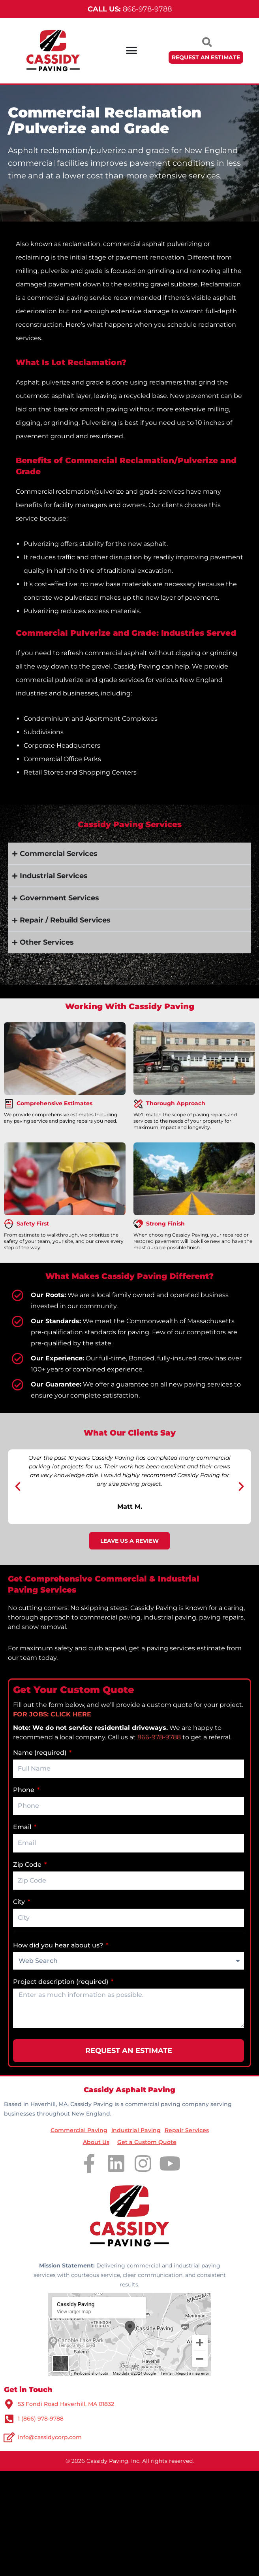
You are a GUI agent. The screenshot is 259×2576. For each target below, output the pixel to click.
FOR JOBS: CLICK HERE (52, 1714)
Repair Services (187, 2130)
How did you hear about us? (59, 1945)
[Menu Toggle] (131, 51)
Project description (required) (61, 1981)
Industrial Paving (136, 2130)
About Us (96, 2142)
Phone (24, 1790)
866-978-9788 (130, 9)
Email (23, 1827)
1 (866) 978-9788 (41, 2418)
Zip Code (28, 1864)
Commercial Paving (79, 2130)
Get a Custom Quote (146, 2142)
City (19, 1901)
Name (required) (40, 1752)
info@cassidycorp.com (50, 2437)
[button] (18, 1487)
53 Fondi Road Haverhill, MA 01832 (66, 2403)
